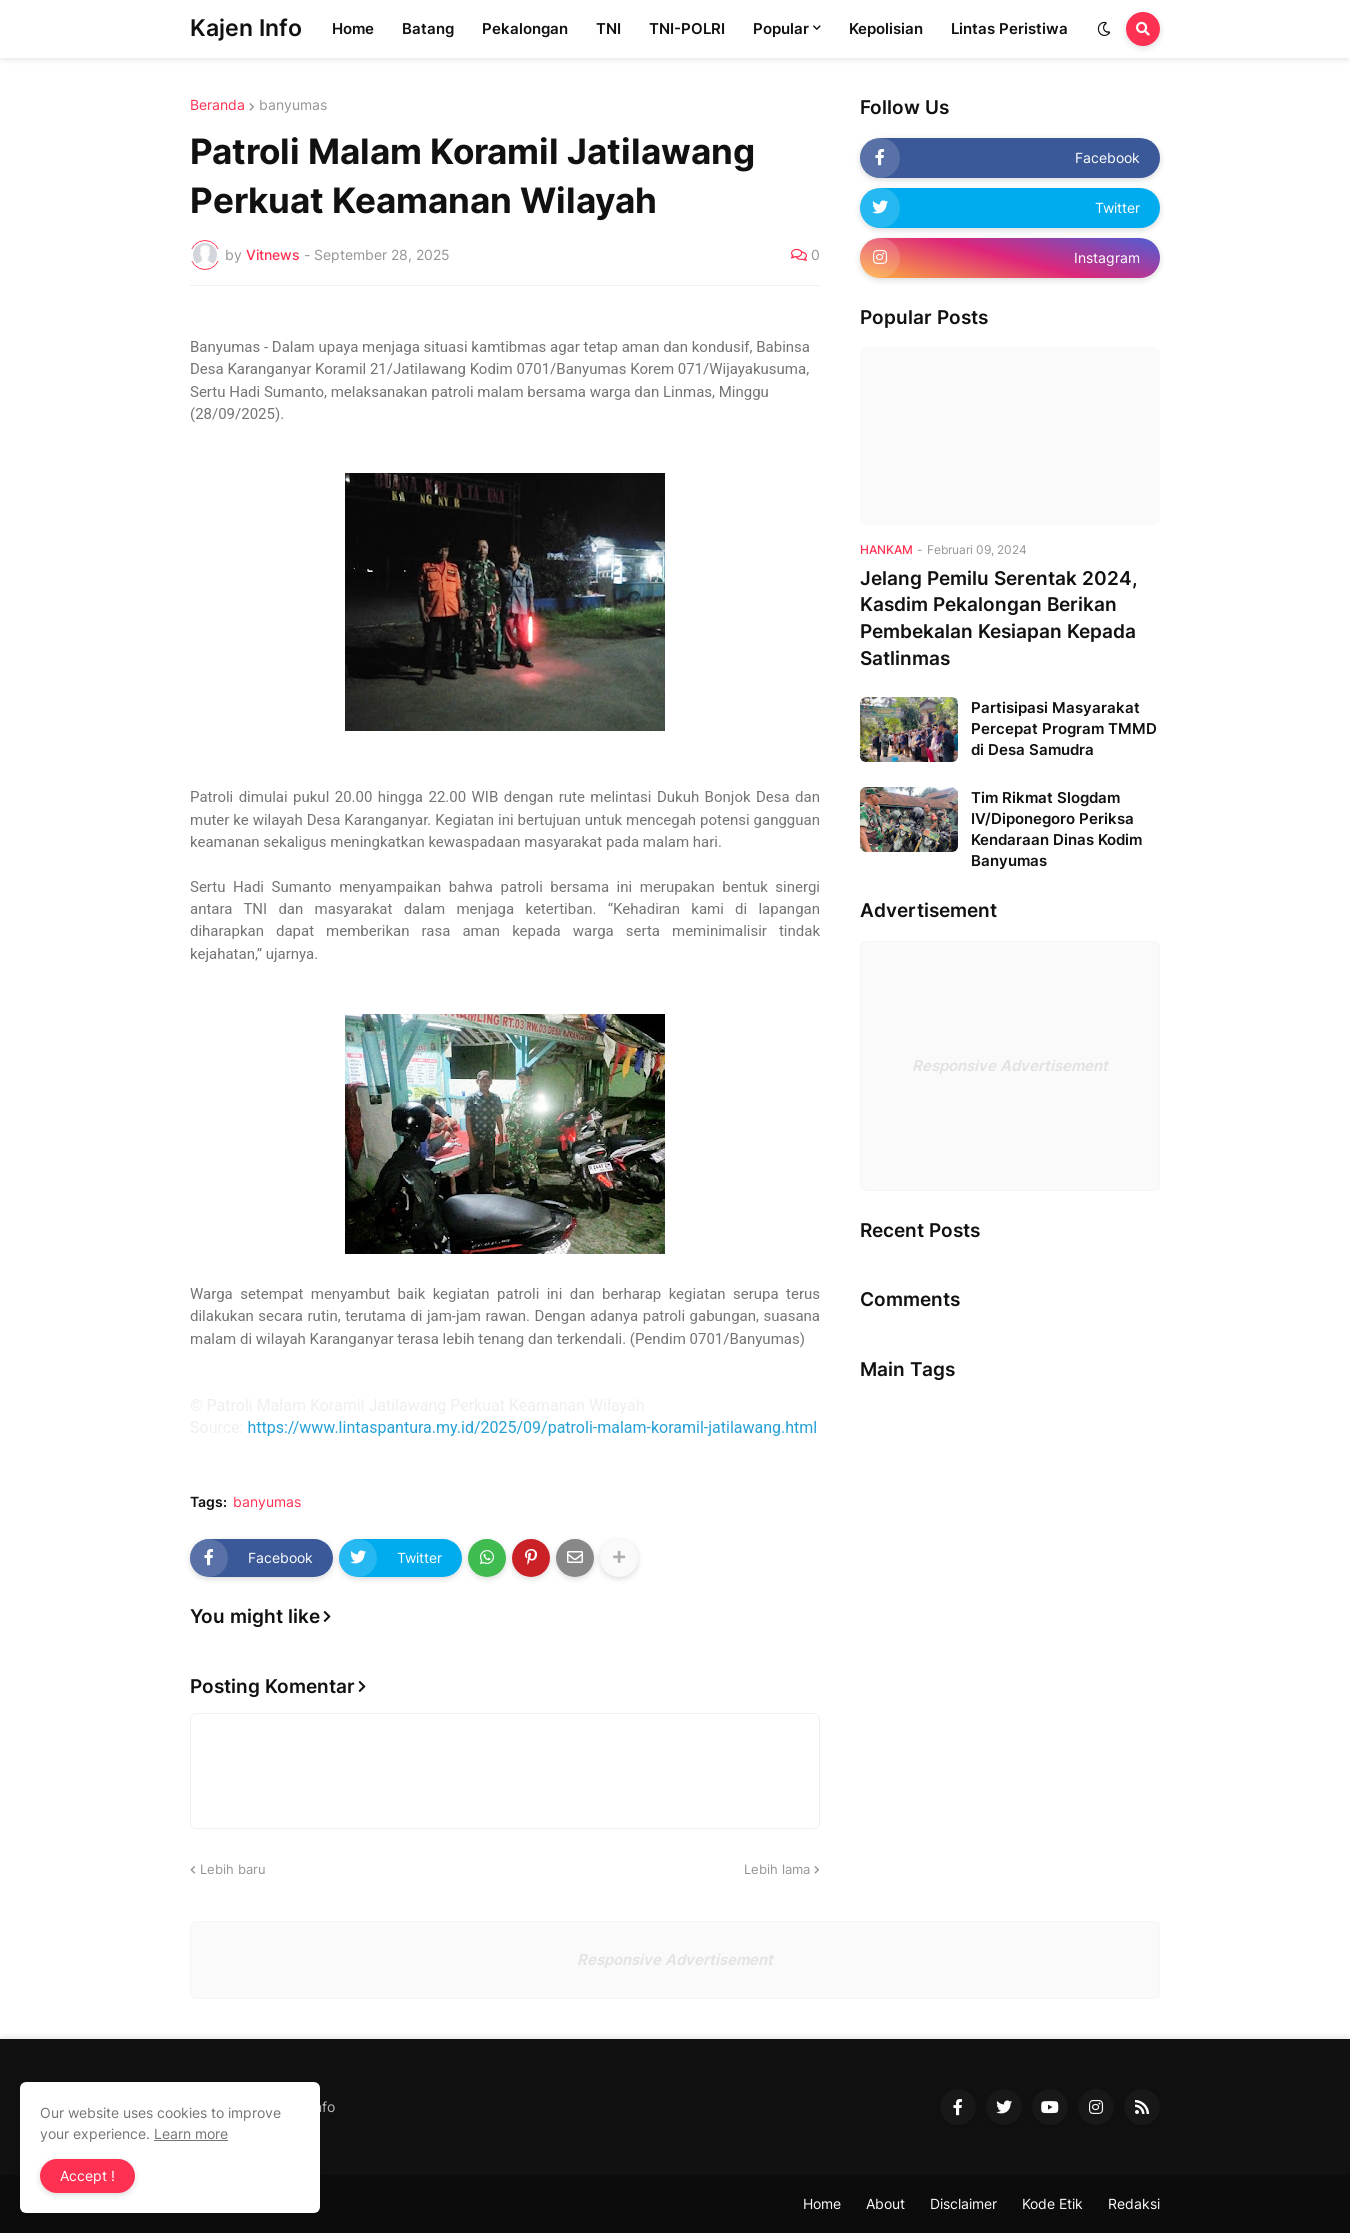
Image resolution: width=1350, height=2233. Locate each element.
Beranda (217, 105)
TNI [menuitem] (608, 28)
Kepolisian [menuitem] (886, 28)
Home (822, 2203)
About (885, 2203)
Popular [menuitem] (781, 28)
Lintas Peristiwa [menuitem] (1009, 28)
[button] (1104, 29)
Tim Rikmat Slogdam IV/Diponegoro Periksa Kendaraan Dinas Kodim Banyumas (1056, 829)
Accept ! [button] (87, 2175)
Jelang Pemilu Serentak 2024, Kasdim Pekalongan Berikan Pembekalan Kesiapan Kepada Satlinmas (999, 618)
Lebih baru (233, 1869)
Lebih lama (777, 1869)
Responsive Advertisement (1010, 1065)
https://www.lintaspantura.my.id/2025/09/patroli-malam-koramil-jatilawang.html (532, 1427)
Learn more (191, 2133)
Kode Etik (1052, 2203)
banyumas (293, 105)
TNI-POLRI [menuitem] (687, 28)
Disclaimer (963, 2203)
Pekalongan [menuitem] (525, 28)
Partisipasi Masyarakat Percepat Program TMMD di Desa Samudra (1064, 728)
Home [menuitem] (353, 28)
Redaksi (1134, 2203)
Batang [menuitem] (428, 28)
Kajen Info (246, 28)
